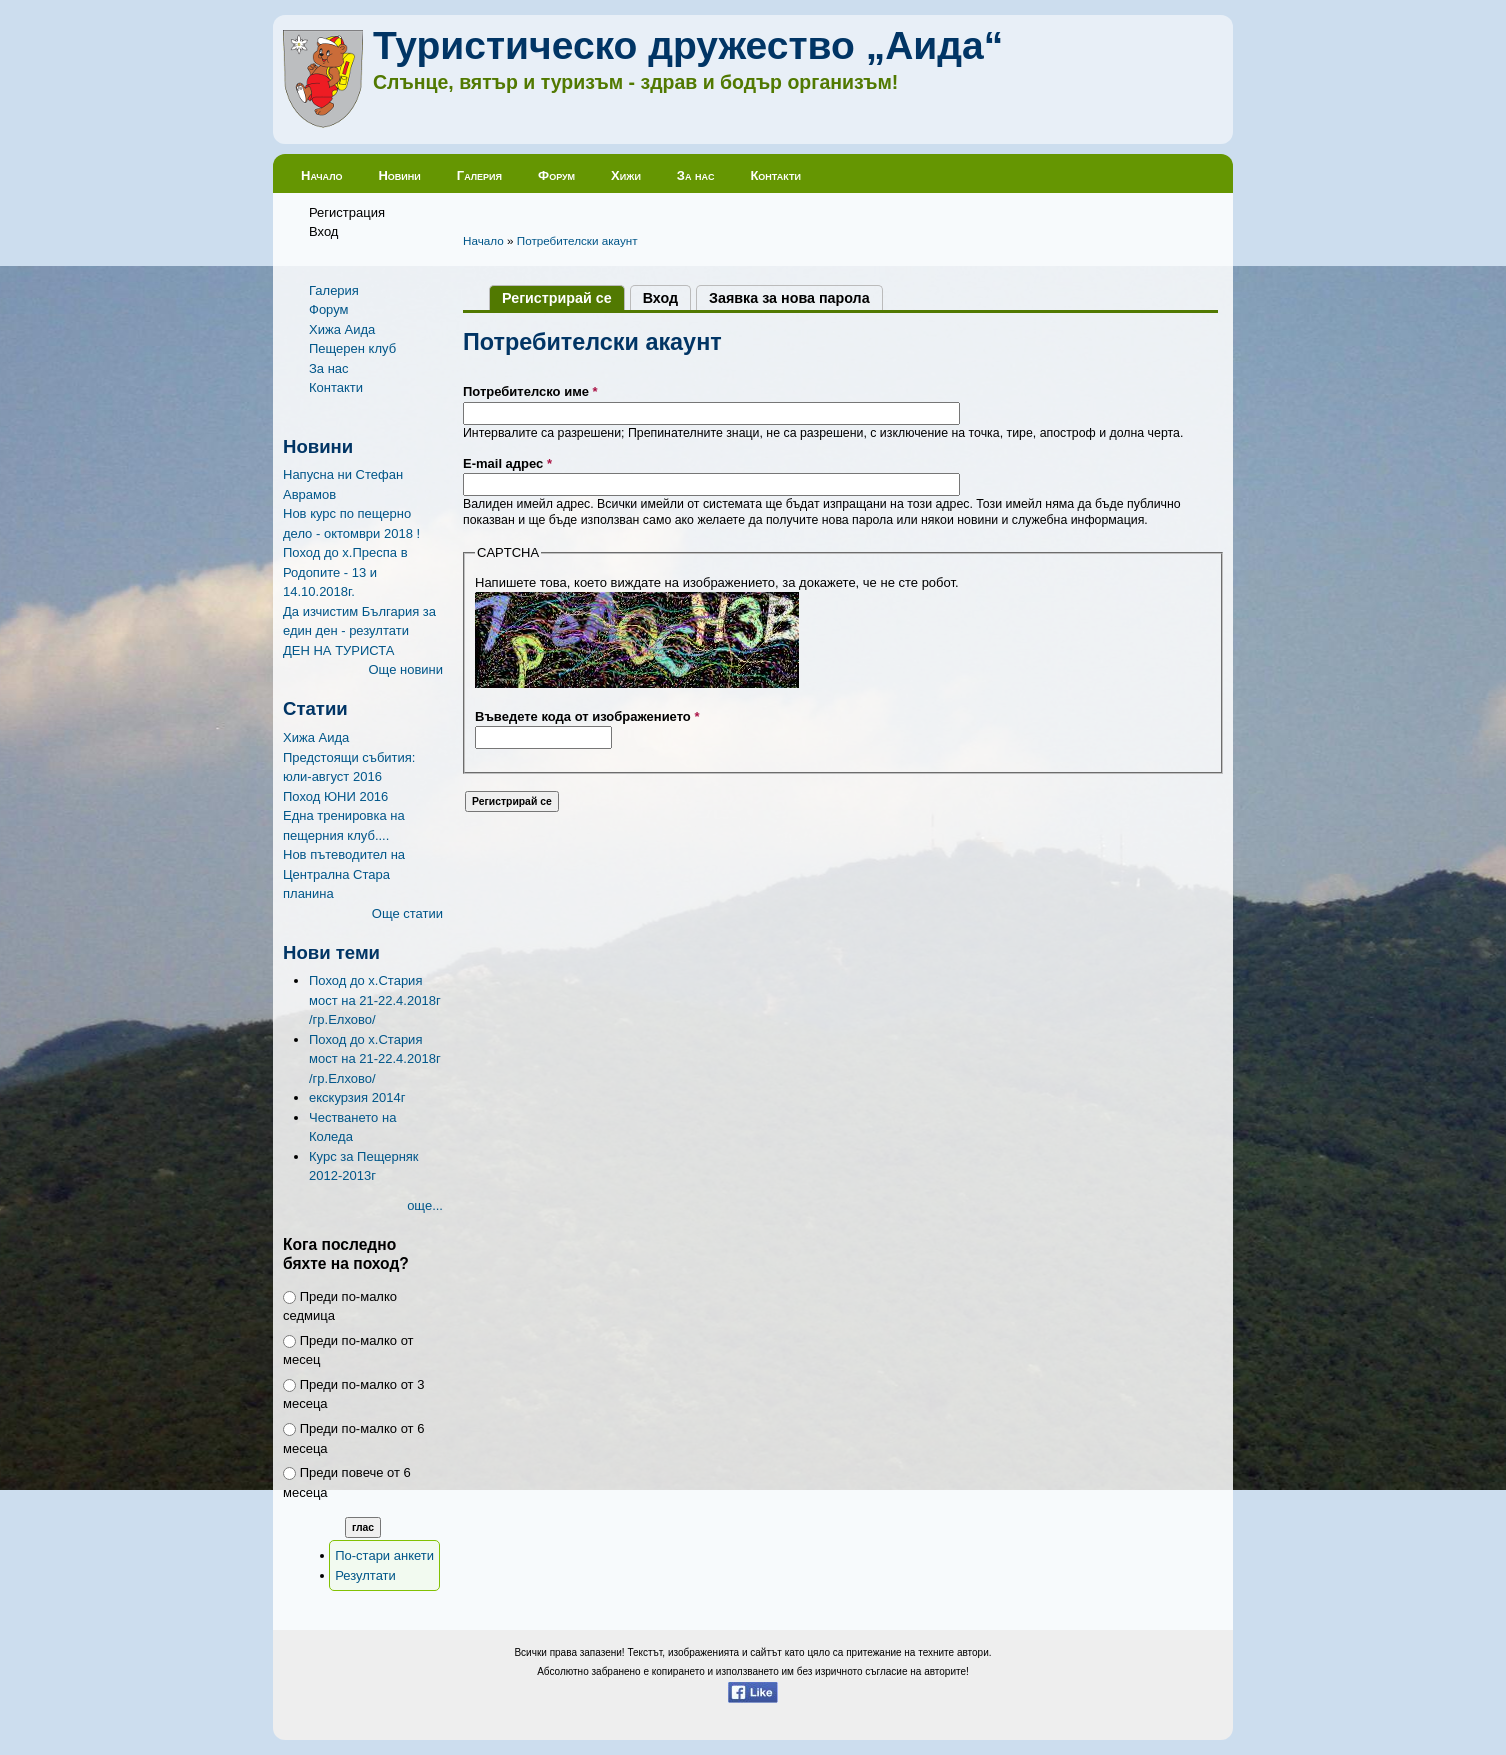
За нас (696, 175)
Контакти (775, 175)
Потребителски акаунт (577, 240)
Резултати (365, 1575)
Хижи (626, 175)
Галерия (479, 175)
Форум (556, 175)
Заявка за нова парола (789, 298)
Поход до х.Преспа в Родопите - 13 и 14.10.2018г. (345, 572)
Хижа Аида (342, 329)
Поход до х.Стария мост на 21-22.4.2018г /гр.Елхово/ (375, 1000)
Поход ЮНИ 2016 (335, 796)
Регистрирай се (563, 298)
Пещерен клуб (352, 348)
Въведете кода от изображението (587, 716)
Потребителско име (530, 391)
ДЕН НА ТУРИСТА (339, 650)
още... (425, 1205)
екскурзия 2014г (357, 1097)
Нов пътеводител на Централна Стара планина (344, 874)
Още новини (405, 669)
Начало (321, 175)
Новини (399, 175)
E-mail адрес (507, 463)
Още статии (407, 913)
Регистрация (347, 212)
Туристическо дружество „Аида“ (688, 45)
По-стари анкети (384, 1555)
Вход (323, 231)
